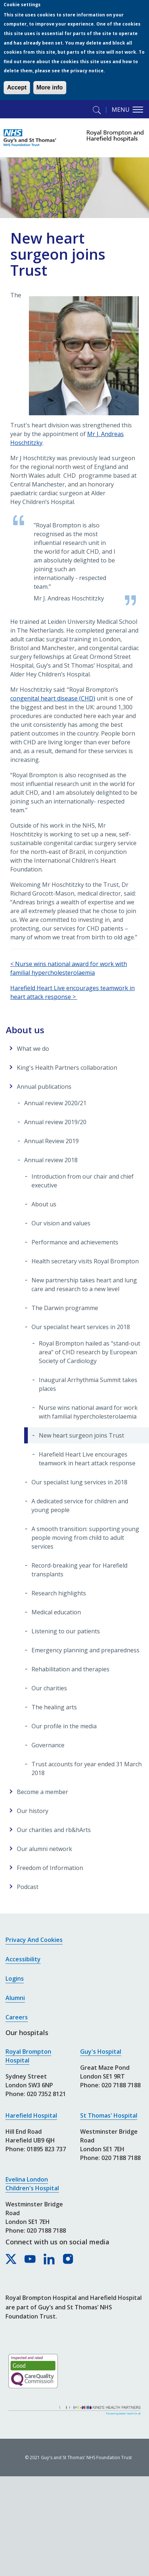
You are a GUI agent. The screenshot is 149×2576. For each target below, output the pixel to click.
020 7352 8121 (46, 2094)
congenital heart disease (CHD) (52, 698)
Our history (32, 1811)
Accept (16, 87)
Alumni (15, 1998)
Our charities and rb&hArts (54, 1830)
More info (50, 87)
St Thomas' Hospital (108, 2115)
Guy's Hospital (100, 2052)
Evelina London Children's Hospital (32, 2183)
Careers (16, 2017)
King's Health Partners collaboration (67, 1068)
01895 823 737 (46, 2149)
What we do (33, 1049)
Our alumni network (44, 1849)
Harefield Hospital (31, 2115)
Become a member (42, 1792)
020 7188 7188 (46, 2230)
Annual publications (44, 1087)
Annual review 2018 (51, 1160)
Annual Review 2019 (51, 1141)
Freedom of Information (50, 1868)
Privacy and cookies (34, 1940)
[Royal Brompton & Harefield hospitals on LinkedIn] (49, 2259)
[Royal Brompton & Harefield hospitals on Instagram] (68, 2259)
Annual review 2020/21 (55, 1103)
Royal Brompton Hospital (28, 2056)
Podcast (27, 1887)
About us (25, 1030)
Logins (14, 1978)
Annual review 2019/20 (55, 1122)
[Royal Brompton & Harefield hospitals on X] (11, 2259)
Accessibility (23, 1959)
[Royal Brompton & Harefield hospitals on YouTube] (30, 2259)
